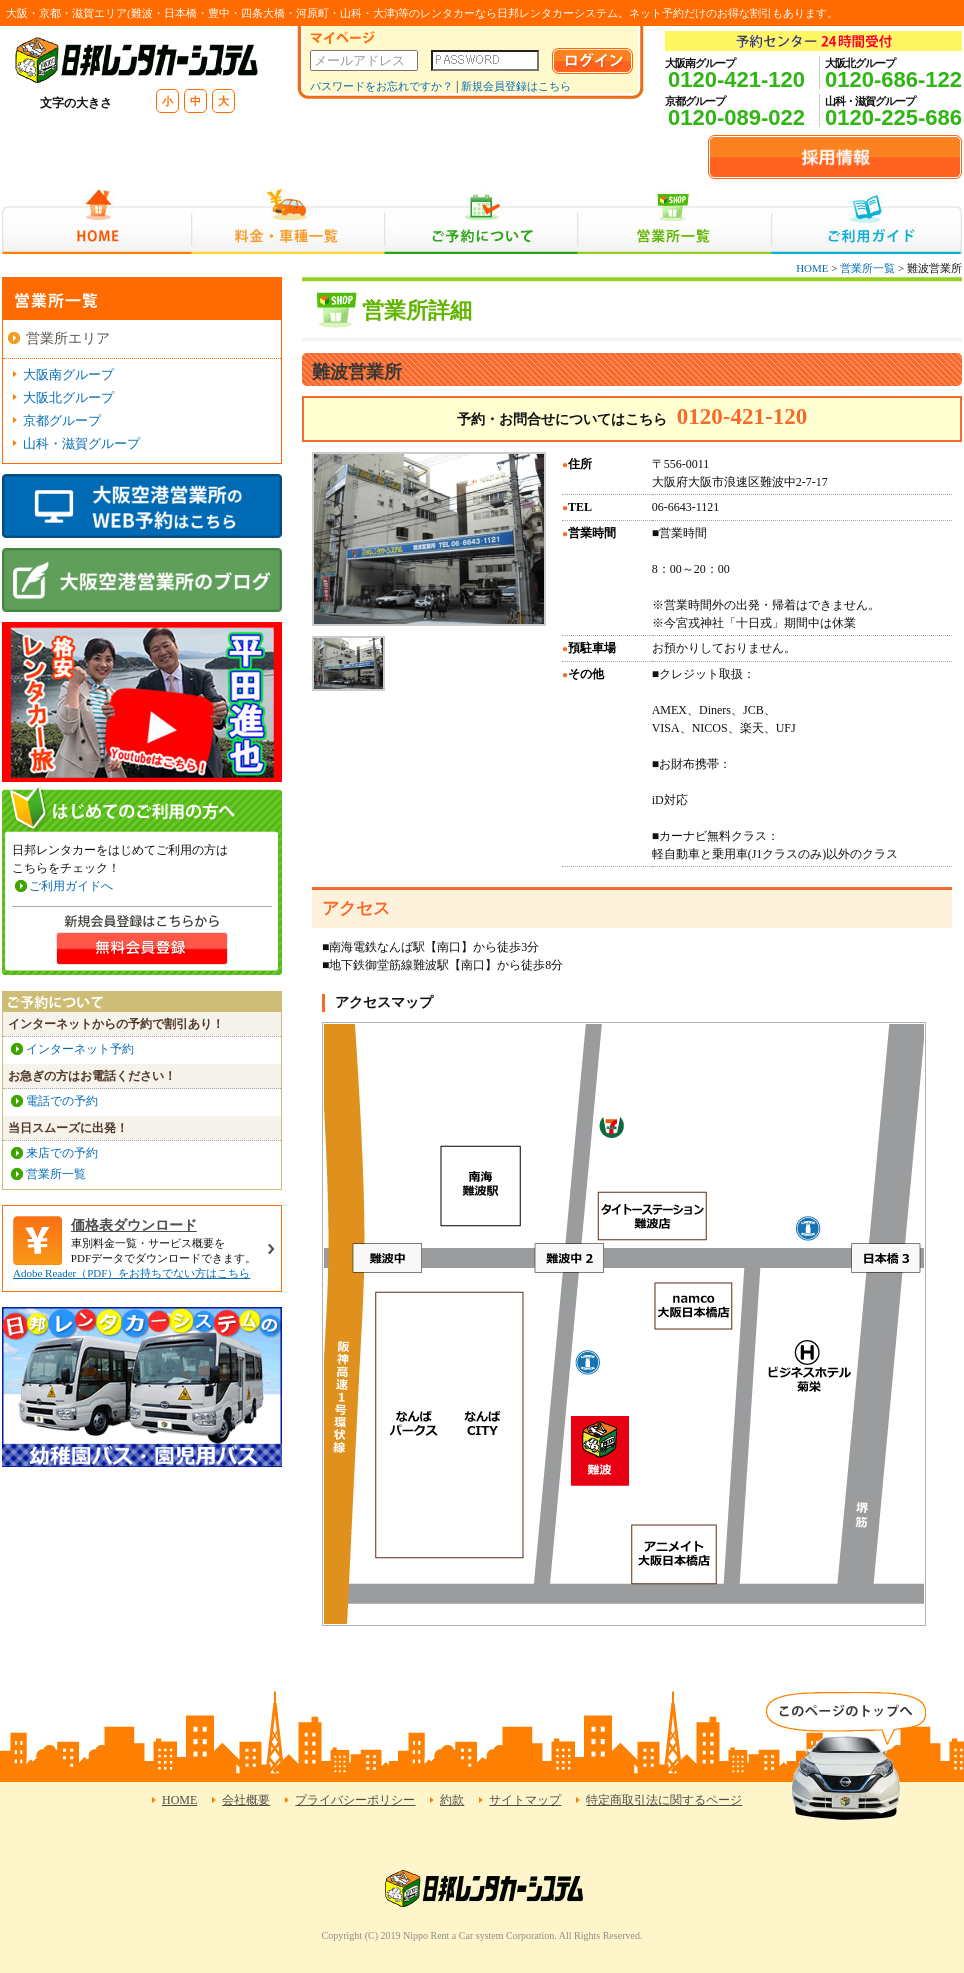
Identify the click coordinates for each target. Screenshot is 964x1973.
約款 (452, 1800)
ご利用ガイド (866, 221)
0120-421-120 (736, 79)
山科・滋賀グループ (81, 443)
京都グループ (62, 420)
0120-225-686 (893, 117)
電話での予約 (62, 1101)
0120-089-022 (736, 117)
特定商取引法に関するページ (664, 1800)
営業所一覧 (674, 221)
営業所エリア (68, 338)
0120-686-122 (893, 79)
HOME (96, 221)
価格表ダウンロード (134, 1225)
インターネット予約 (80, 1049)
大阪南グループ (68, 374)
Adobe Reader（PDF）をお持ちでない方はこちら (131, 1273)
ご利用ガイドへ (71, 886)
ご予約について (481, 221)
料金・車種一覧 (288, 221)
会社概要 (246, 1800)
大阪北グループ (68, 397)
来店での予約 (62, 1153)
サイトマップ (525, 1800)
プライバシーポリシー (355, 1800)
